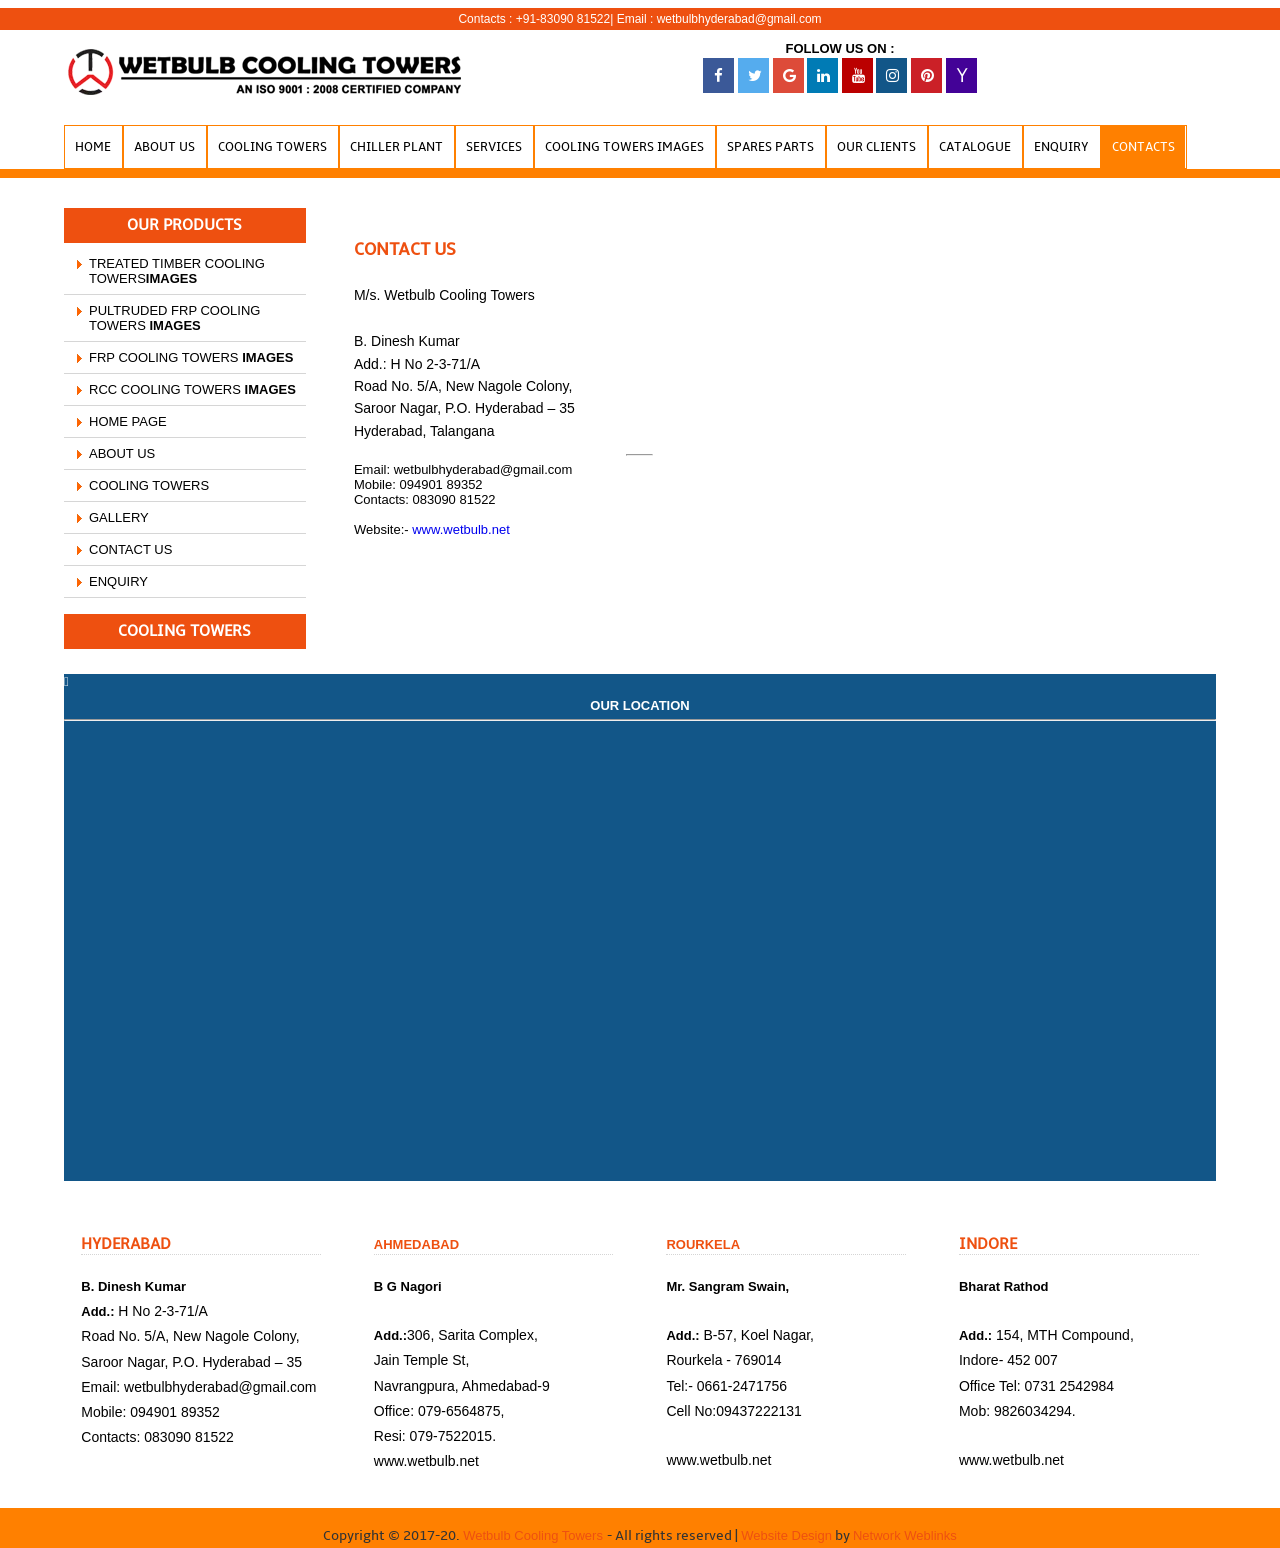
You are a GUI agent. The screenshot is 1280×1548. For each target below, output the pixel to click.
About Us (164, 147)
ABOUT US (122, 453)
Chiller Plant (396, 147)
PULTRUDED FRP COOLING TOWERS (174, 318)
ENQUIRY (118, 581)
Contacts (1143, 147)
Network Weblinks (905, 1535)
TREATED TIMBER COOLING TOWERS (177, 271)
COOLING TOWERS (149, 485)
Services (494, 147)
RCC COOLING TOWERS (192, 389)
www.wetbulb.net (461, 529)
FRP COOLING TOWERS (191, 357)
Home (93, 147)
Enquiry (1061, 147)
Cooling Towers (272, 147)
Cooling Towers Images (624, 147)
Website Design (785, 1535)
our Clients (876, 147)
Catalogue (975, 147)
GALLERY (119, 517)
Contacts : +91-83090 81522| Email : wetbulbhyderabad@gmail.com (639, 19)
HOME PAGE (128, 421)
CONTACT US (130, 549)
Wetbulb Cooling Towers (534, 1535)
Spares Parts (770, 147)
